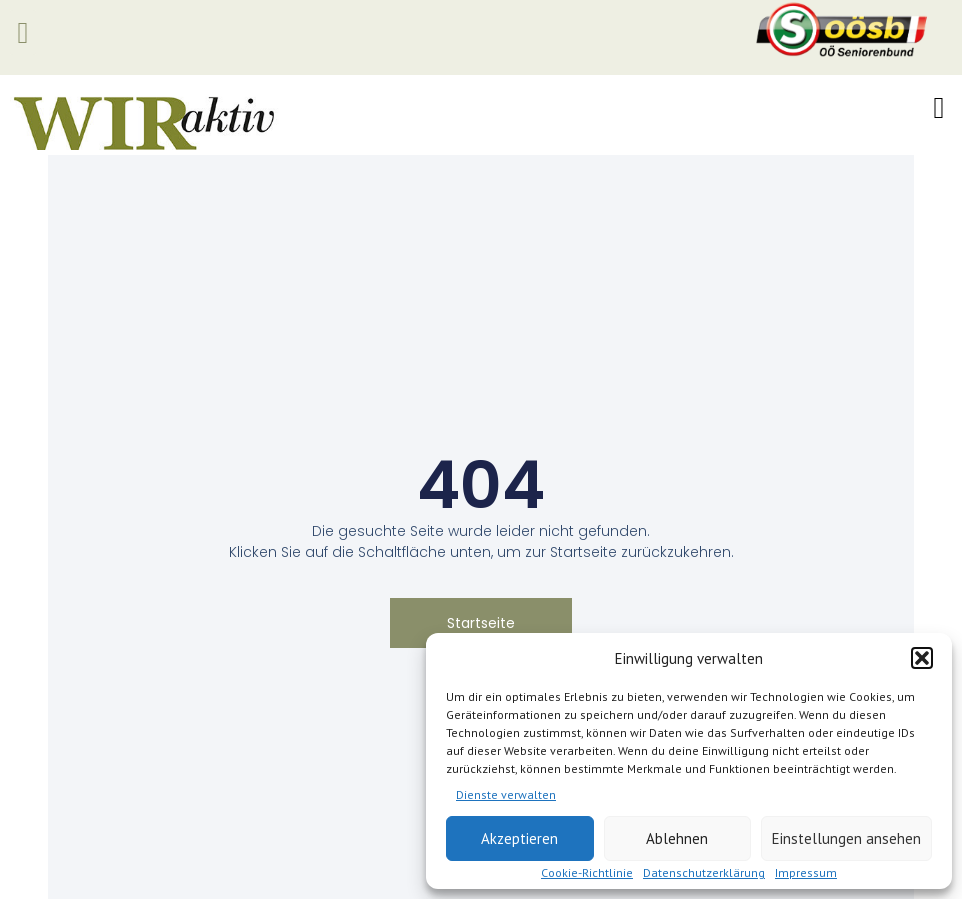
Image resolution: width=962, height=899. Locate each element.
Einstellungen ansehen (846, 838)
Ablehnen (677, 838)
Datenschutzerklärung (704, 872)
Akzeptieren (519, 838)
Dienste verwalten (506, 794)
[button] (922, 658)
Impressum (806, 872)
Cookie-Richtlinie (587, 872)
